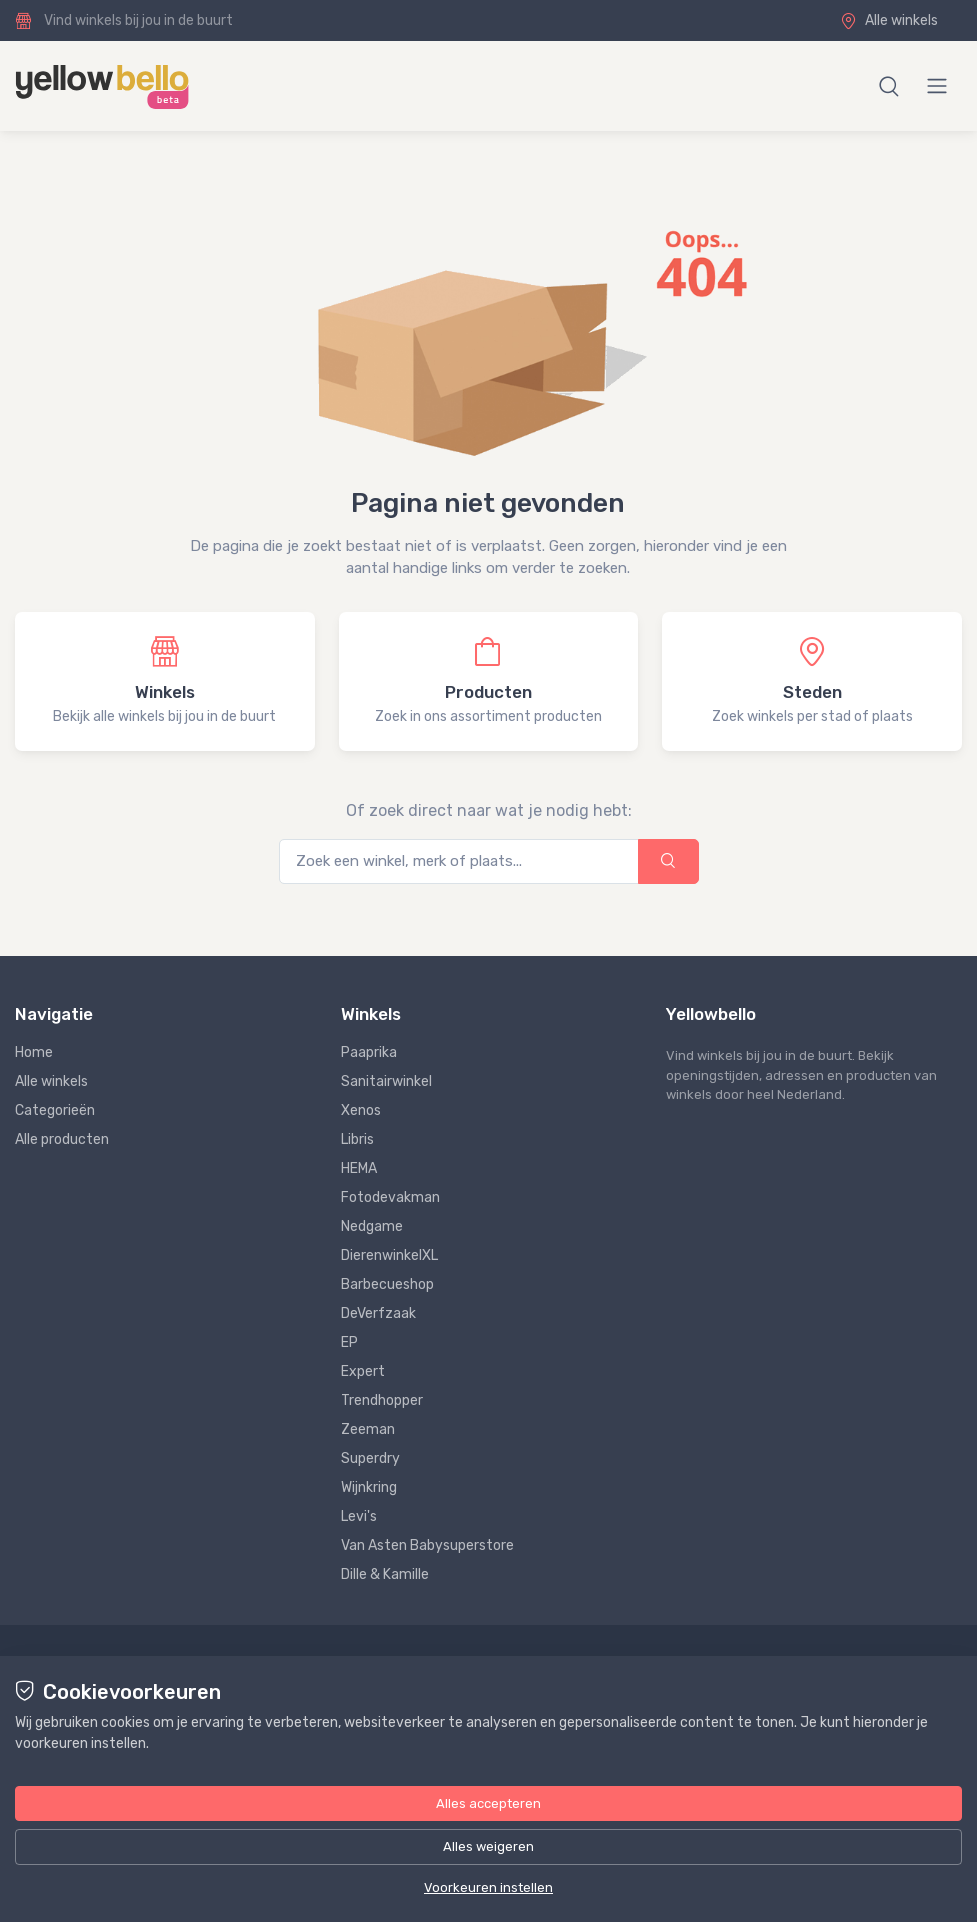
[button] (889, 86)
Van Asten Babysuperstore (427, 1545)
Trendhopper (382, 1400)
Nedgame (372, 1226)
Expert (363, 1371)
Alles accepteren (488, 1803)
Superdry (370, 1458)
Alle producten (62, 1139)
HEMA (359, 1168)
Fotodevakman (390, 1197)
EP (349, 1342)
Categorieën (55, 1110)
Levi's (359, 1516)
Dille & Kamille (385, 1574)
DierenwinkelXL (389, 1255)
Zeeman (368, 1429)
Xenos (361, 1110)
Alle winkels (889, 20)
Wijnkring (369, 1487)
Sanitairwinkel (386, 1081)
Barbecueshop (387, 1284)
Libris (357, 1139)
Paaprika (369, 1052)
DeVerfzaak (378, 1313)
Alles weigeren (488, 1846)
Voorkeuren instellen (488, 1887)
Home (34, 1052)
